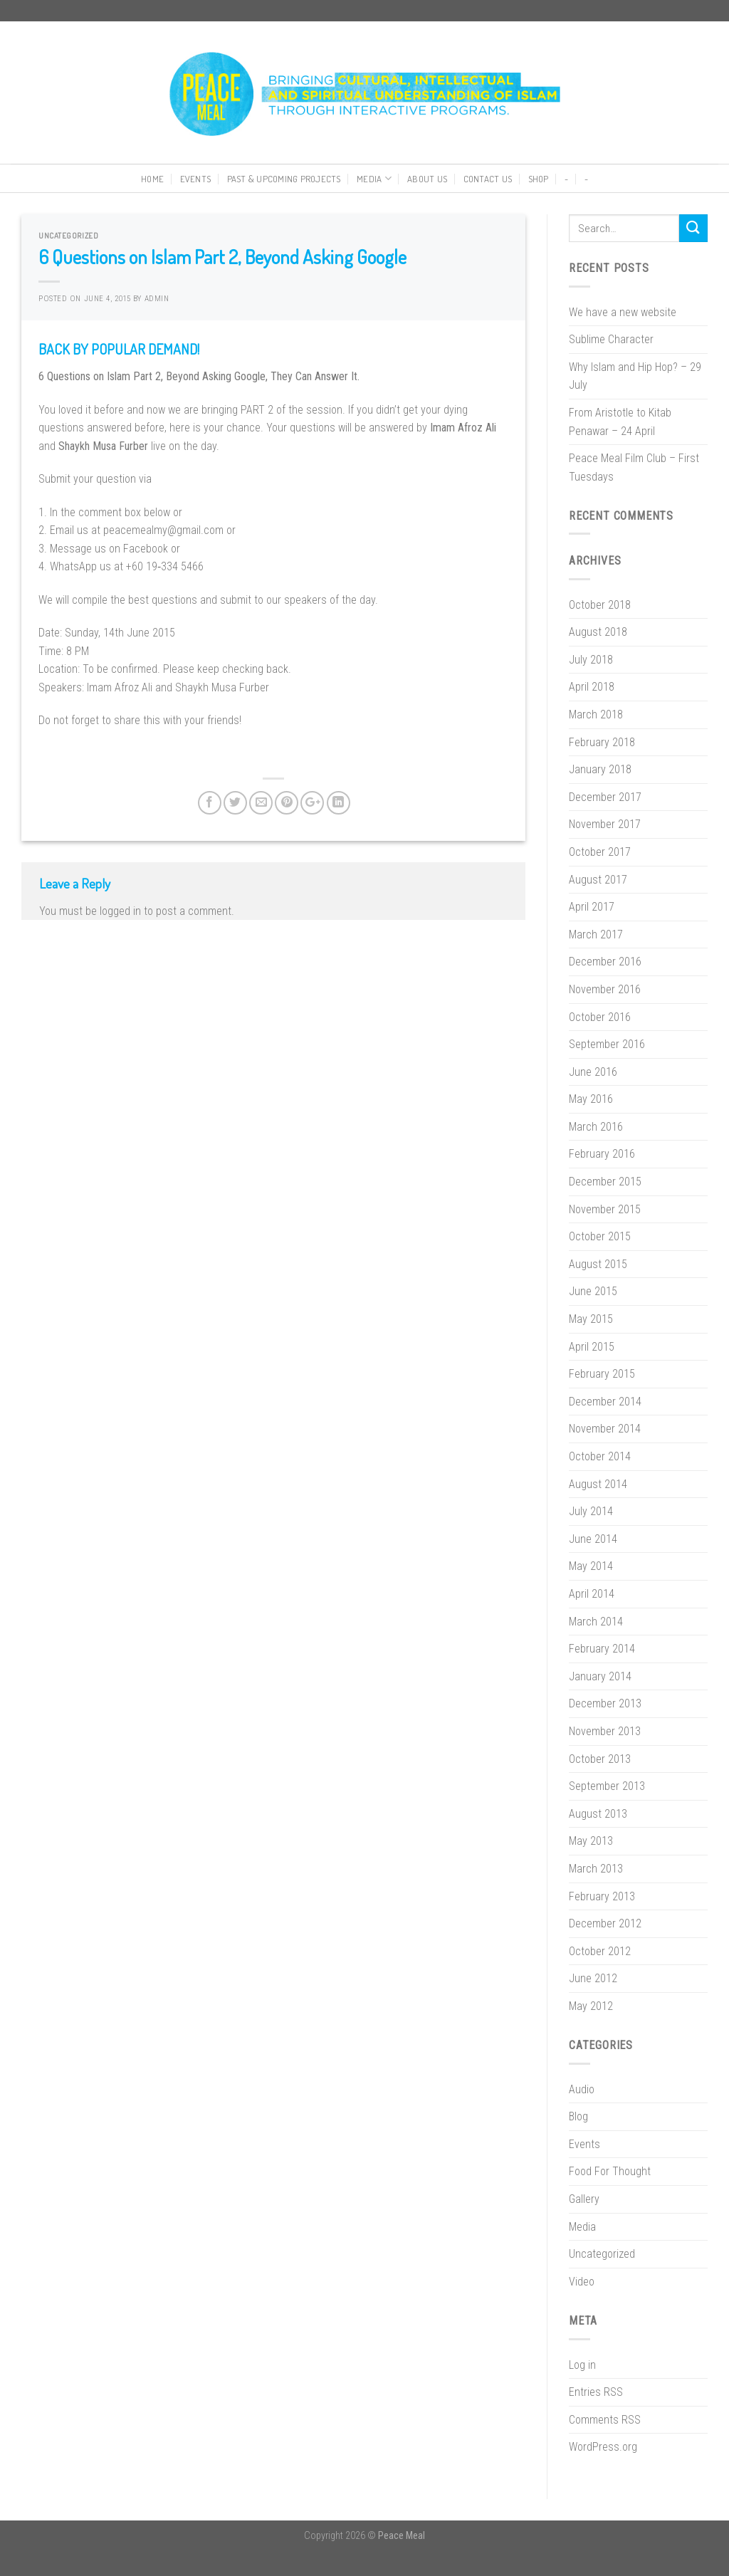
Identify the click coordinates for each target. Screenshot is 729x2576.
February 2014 (602, 1648)
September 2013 (607, 1786)
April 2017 (591, 906)
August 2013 (598, 1814)
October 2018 (600, 605)
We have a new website (622, 312)
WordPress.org (603, 2447)
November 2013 (605, 1731)
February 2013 (602, 1896)
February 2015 (602, 1374)
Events (195, 178)
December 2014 (605, 1401)
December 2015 (605, 1181)
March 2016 (596, 1126)
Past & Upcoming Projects (284, 178)
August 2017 (598, 879)
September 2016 (607, 1044)
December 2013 (605, 1703)
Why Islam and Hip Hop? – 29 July (635, 376)
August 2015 (598, 1264)
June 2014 (593, 1539)
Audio (581, 2089)
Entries (596, 2392)
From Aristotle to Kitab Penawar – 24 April (620, 422)
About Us (427, 178)
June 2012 (593, 1978)
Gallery (584, 2199)
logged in (120, 911)
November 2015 (605, 1209)
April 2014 (591, 1594)
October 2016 (600, 1017)
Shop (538, 178)
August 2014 (598, 1484)
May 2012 (591, 2006)
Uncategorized (68, 235)
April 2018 (591, 686)
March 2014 (596, 1621)
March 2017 (596, 934)
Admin (157, 298)
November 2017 (605, 824)
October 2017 (600, 852)
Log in (582, 2365)
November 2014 (605, 1428)
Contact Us (488, 178)
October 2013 (600, 1759)
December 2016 (605, 961)
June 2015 (593, 1291)
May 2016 (591, 1099)
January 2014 (600, 1676)
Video (581, 2281)
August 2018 (598, 632)
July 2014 (591, 1511)
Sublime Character (611, 339)
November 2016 (605, 989)
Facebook (145, 548)
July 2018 (591, 659)
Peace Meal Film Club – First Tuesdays (634, 467)
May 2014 (591, 1566)
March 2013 (596, 1868)
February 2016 (602, 1154)
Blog (578, 2116)
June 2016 (593, 1072)
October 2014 (600, 1456)
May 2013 (591, 1841)
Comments (605, 2419)
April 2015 (591, 1347)
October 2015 (600, 1236)
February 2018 (602, 742)
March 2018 (596, 714)
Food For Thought (610, 2171)
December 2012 (605, 1923)
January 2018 (600, 769)
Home (152, 178)
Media (374, 178)
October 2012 (600, 1951)
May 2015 (591, 1319)
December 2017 (605, 797)
